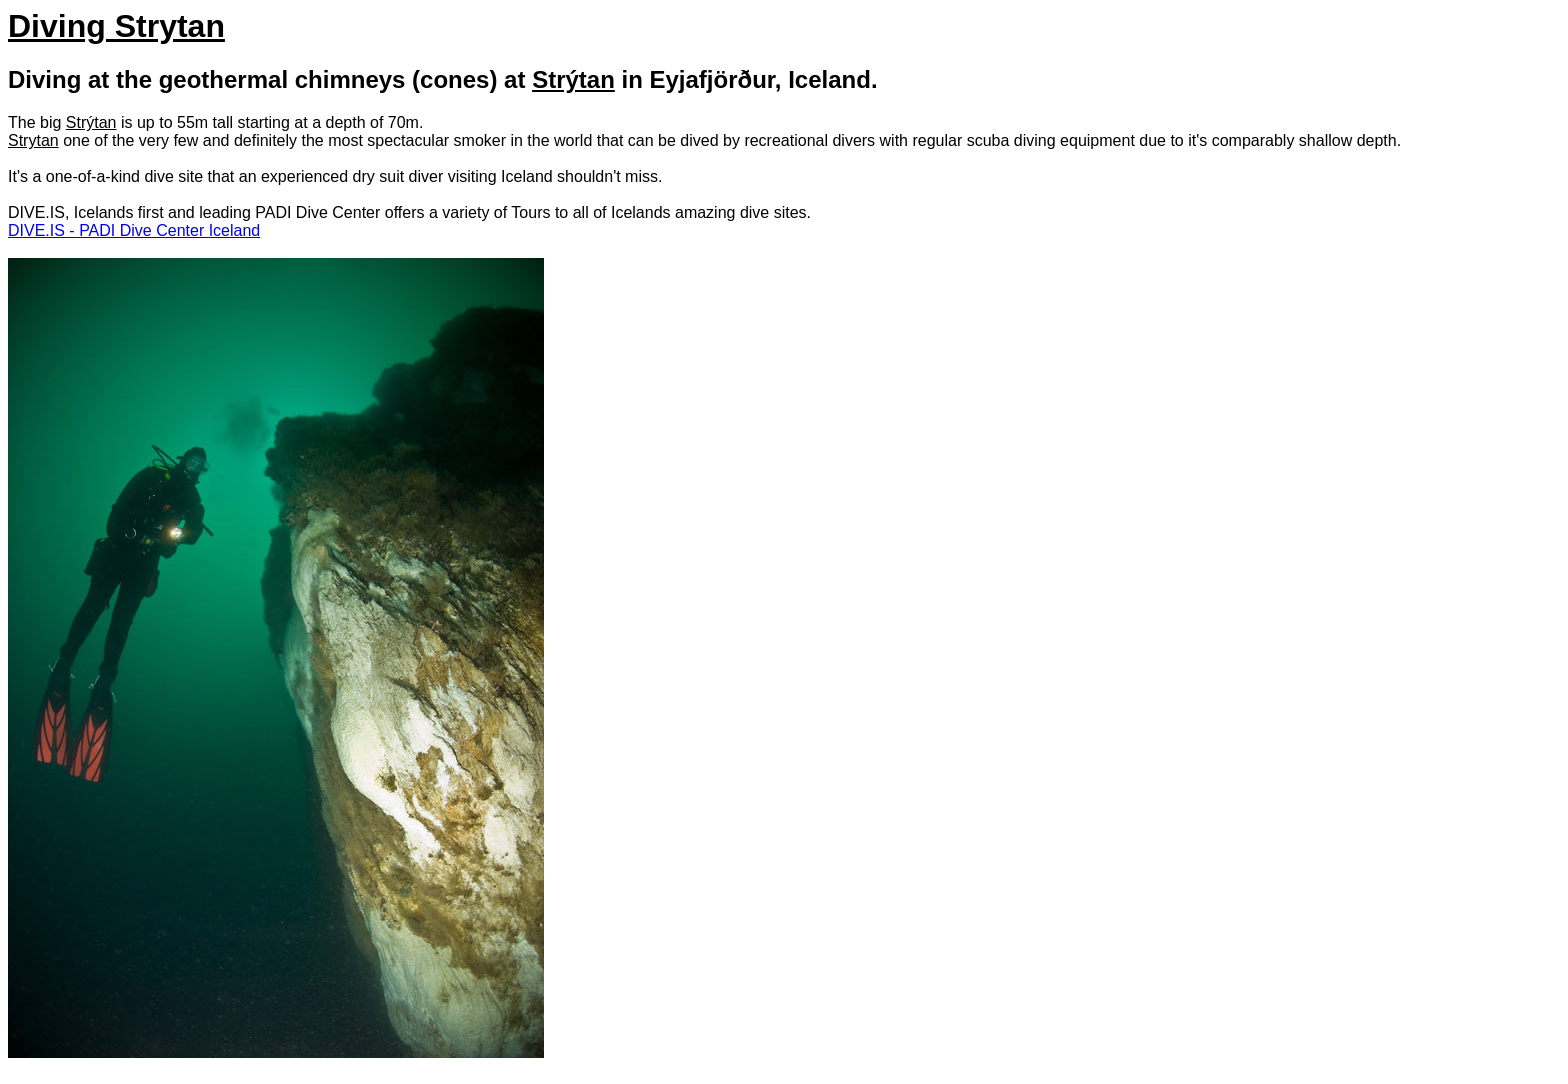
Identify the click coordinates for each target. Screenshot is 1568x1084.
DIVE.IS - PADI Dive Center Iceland (134, 230)
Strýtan (573, 79)
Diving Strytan (116, 26)
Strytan (33, 140)
